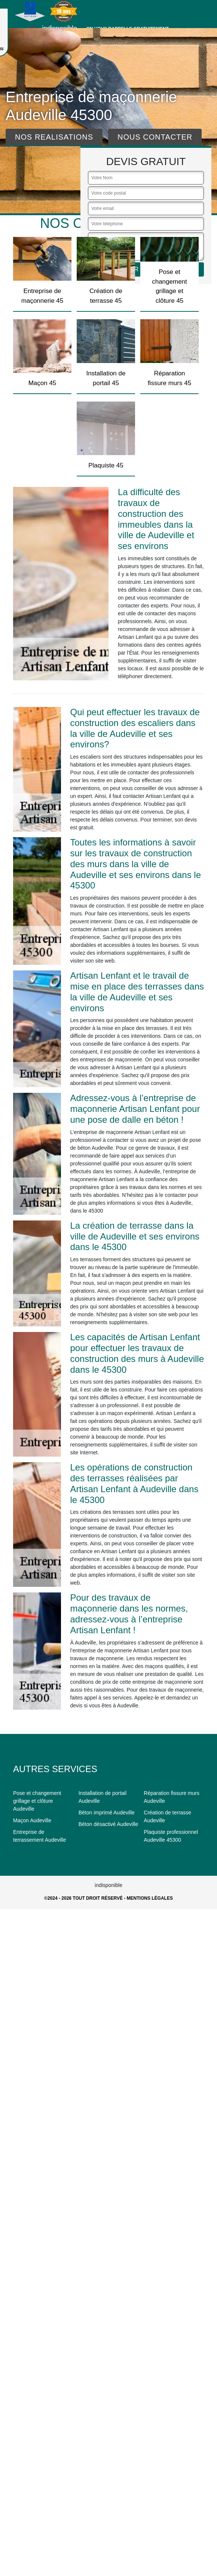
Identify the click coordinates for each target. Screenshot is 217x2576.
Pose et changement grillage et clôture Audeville (37, 1801)
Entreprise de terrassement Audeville (39, 1836)
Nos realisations (54, 137)
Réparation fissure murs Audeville (171, 1797)
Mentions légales (150, 1898)
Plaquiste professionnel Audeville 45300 (171, 1836)
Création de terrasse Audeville (167, 1816)
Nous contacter (154, 137)
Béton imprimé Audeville (107, 1813)
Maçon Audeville (32, 1820)
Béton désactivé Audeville (108, 1824)
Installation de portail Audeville (102, 1797)
